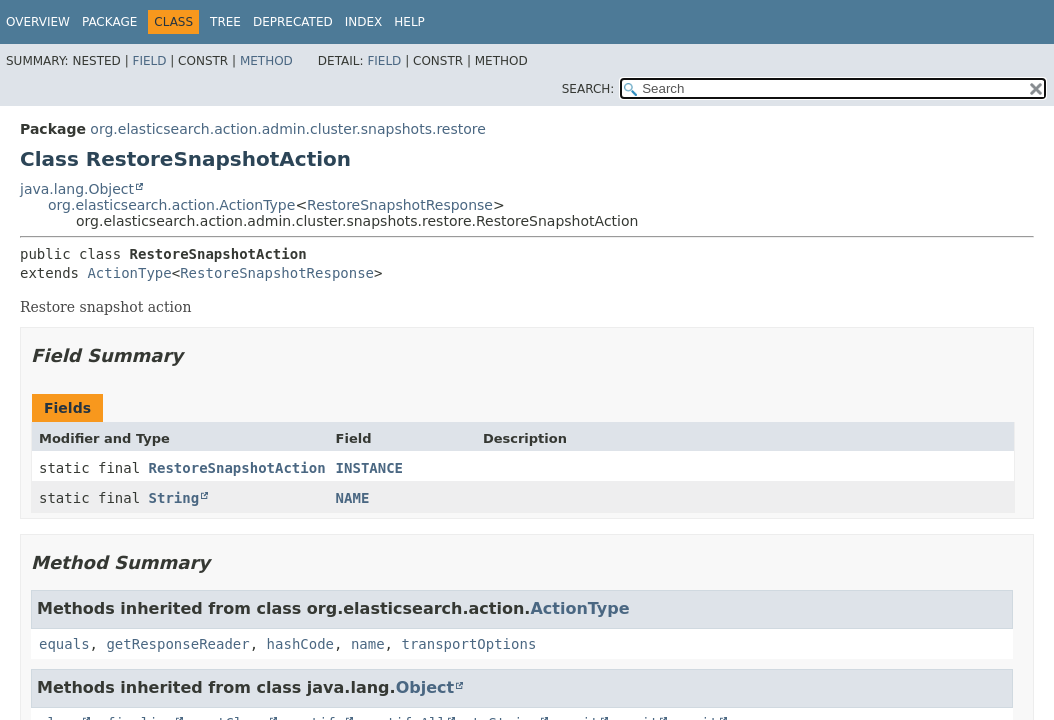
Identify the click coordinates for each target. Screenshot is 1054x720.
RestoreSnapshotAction (237, 468)
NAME (353, 498)
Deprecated (293, 22)
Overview (38, 22)
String (174, 498)
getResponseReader (177, 644)
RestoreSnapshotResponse (400, 205)
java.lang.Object (77, 189)
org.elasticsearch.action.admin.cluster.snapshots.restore (288, 129)
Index (364, 22)
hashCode (300, 644)
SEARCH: (588, 89)
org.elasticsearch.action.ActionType (171, 205)
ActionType (129, 273)
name (368, 644)
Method (266, 61)
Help (409, 22)
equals (64, 644)
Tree (225, 22)
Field (149, 61)
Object (425, 687)
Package (109, 22)
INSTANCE (369, 468)
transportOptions (468, 644)
